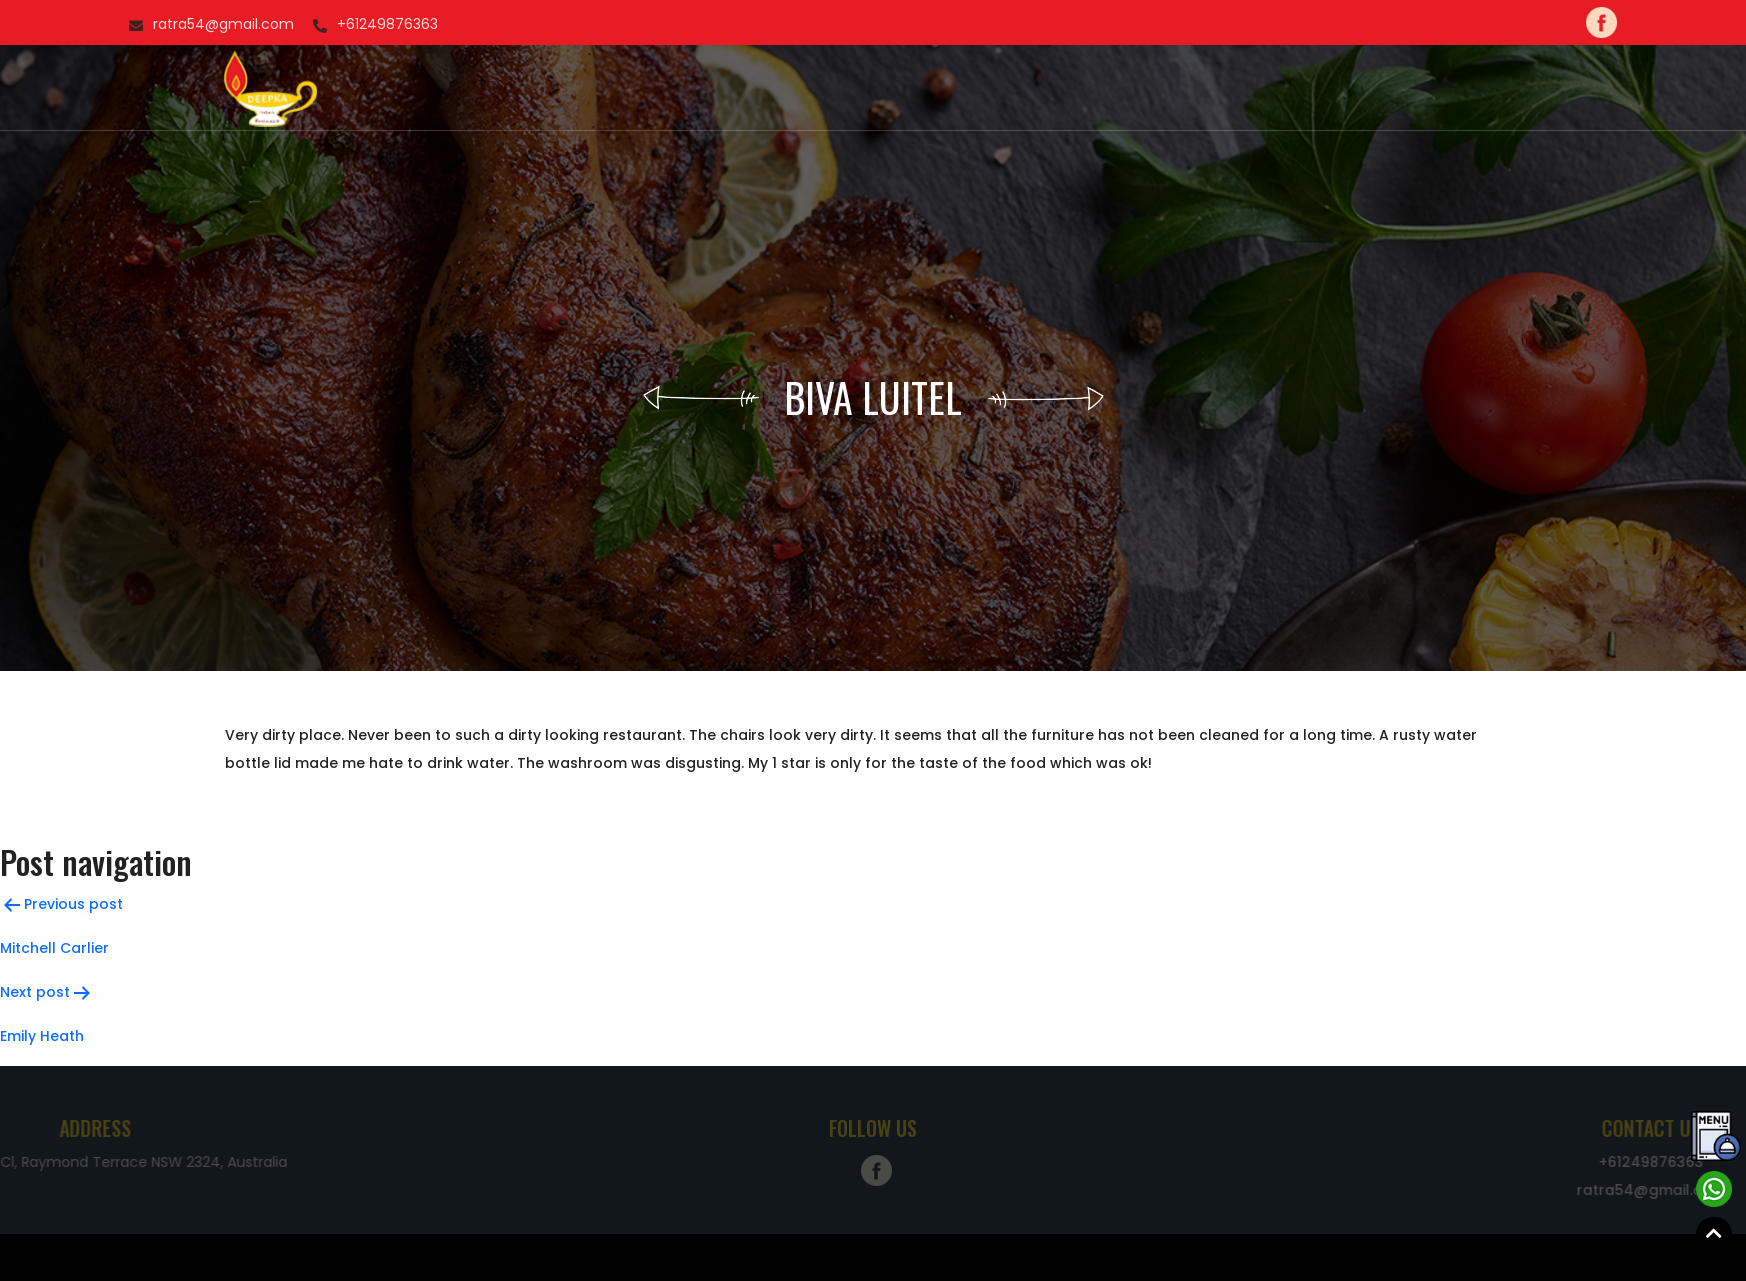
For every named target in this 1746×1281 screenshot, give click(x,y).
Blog (1037, 88)
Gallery (910, 88)
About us (718, 88)
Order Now (817, 88)
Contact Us (1124, 88)
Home (641, 88)
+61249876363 (105, 24)
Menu (978, 88)
